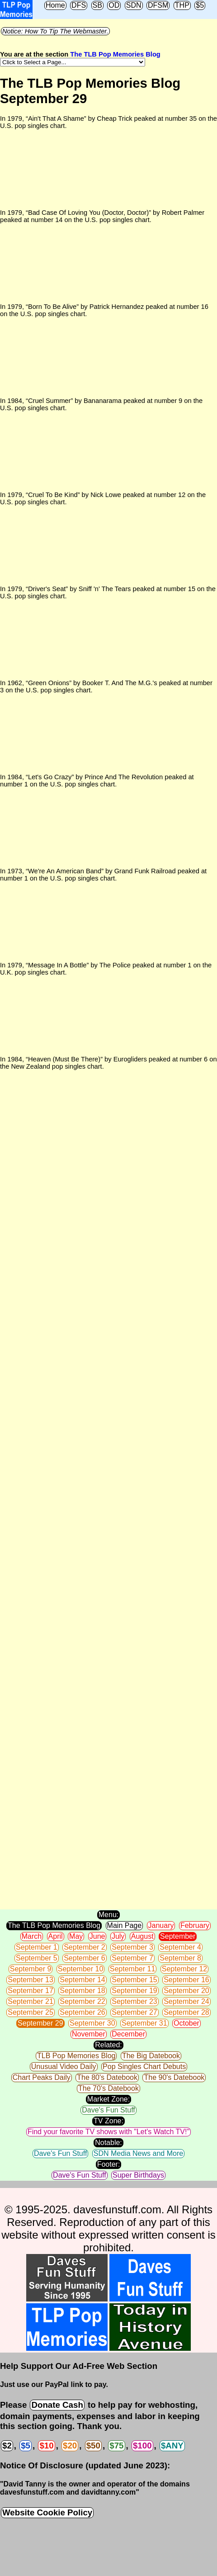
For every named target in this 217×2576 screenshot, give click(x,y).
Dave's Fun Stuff (108, 2110)
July (118, 1936)
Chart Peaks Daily (42, 2077)
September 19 (134, 1990)
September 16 (186, 1980)
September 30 (92, 2023)
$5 (200, 5)
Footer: (108, 2164)
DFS (78, 5)
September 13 (30, 1980)
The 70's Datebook (108, 2088)
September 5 (36, 1958)
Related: (108, 2045)
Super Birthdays (138, 2175)
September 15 (134, 1980)
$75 (116, 2445)
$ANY (172, 2445)
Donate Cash (57, 2405)
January (161, 1925)
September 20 (186, 1990)
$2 (7, 2445)
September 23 (134, 2001)
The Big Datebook (151, 2056)
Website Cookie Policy (47, 2512)
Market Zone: (108, 2099)
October (186, 2023)
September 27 (134, 2012)
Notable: (108, 2142)
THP (182, 5)
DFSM (158, 5)
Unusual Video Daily (63, 2066)
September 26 (82, 2012)
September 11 (133, 1969)
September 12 (185, 1969)
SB (97, 5)
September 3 (132, 1947)
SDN (134, 5)
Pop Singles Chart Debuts (144, 2066)
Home (55, 5)
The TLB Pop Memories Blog (115, 54)
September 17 (30, 1990)
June (97, 1936)
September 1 (36, 1947)
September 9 (31, 1969)
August (142, 1936)
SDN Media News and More (138, 2153)
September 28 (186, 2012)
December (128, 2034)
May (76, 1936)
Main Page (124, 1925)
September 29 (40, 2023)
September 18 (82, 1990)
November (88, 2034)
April (55, 1936)
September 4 (180, 1947)
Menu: (108, 1914)
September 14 (82, 1980)
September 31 (144, 2023)
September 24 (186, 2001)
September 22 (82, 2001)
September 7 (132, 1958)
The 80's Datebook (107, 2077)
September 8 (180, 1958)
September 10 (81, 1969)
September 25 (30, 2012)
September (177, 1936)
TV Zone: (108, 2121)
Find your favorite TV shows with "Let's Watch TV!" (108, 2132)
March (32, 1936)
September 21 (30, 2001)
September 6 (84, 1958)
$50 (93, 2445)
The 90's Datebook (174, 2077)
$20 (70, 2445)
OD (113, 5)
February (194, 1925)
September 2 (84, 1947)
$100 (142, 2445)
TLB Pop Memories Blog (76, 2056)
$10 (46, 2445)
